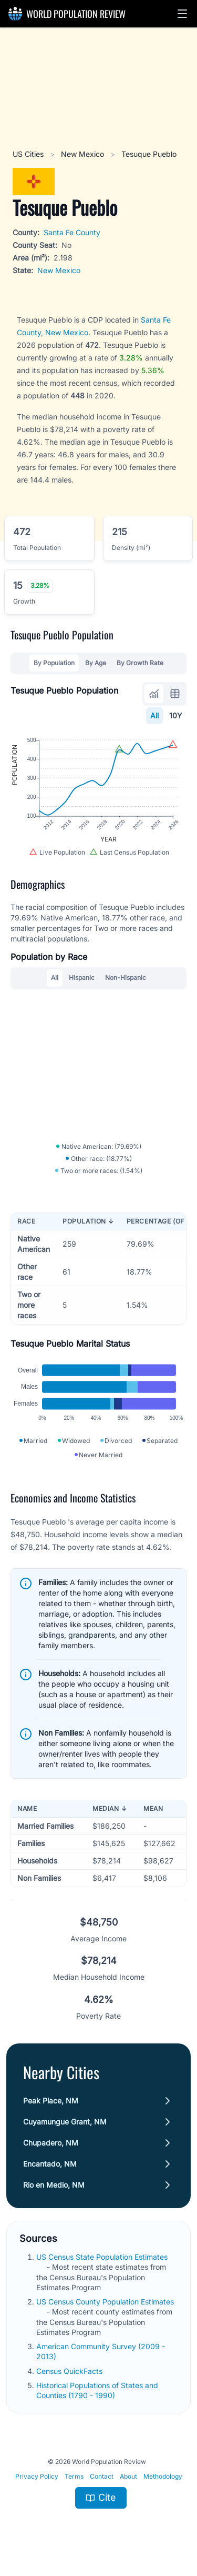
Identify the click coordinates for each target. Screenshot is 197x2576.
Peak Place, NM (50, 2100)
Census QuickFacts (70, 2371)
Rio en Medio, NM (54, 2184)
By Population (54, 663)
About (128, 2476)
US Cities (29, 153)
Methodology (162, 2476)
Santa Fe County (72, 232)
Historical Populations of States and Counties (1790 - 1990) (97, 2390)
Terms (74, 2476)
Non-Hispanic (125, 977)
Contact (101, 2476)
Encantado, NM (50, 2163)
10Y (175, 715)
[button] (182, 13)
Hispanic (82, 977)
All (154, 715)
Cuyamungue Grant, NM (65, 2121)
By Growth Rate (140, 663)
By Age (95, 663)
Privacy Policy (36, 2476)
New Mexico (83, 153)
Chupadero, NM (50, 2142)
